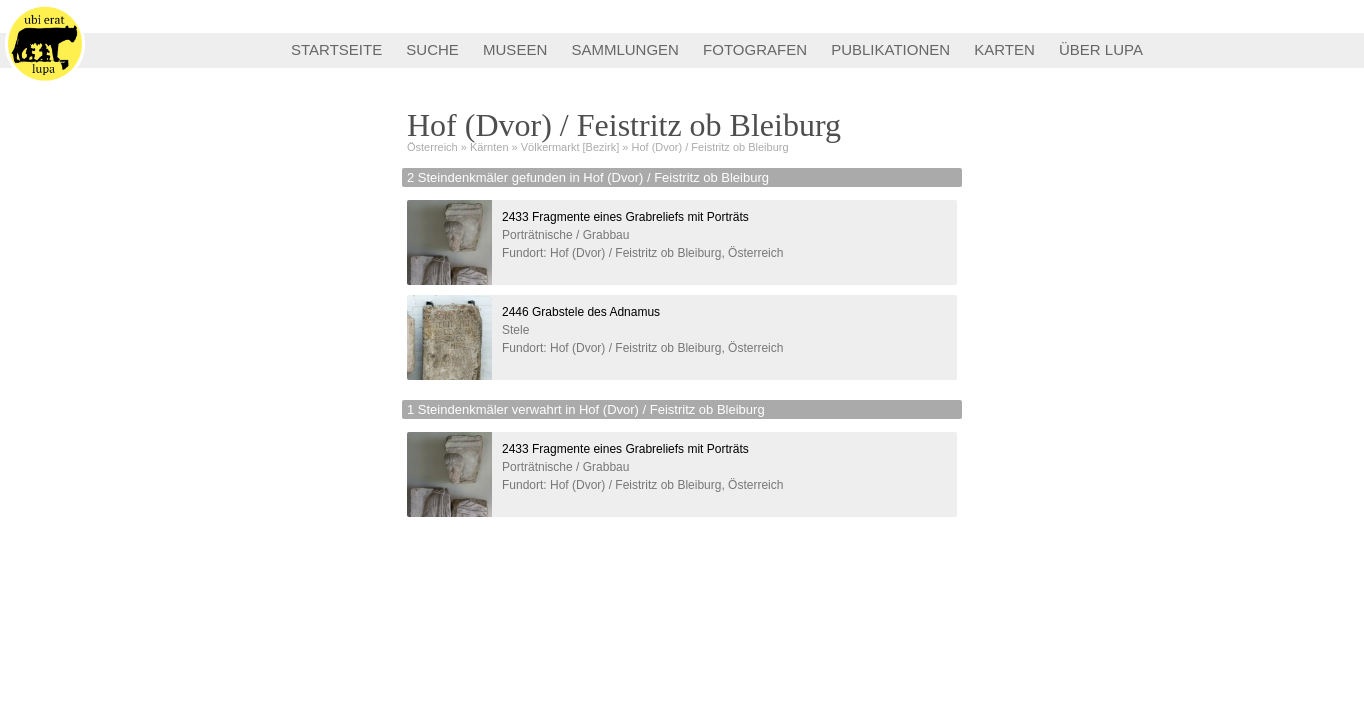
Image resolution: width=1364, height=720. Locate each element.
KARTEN (1004, 49)
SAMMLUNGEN (625, 49)
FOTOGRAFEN (755, 49)
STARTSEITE (336, 49)
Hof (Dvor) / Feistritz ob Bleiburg (709, 147)
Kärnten (489, 147)
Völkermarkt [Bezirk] (570, 147)
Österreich (432, 147)
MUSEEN (515, 49)
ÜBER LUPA (1101, 49)
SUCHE (432, 49)
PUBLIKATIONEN (890, 49)
